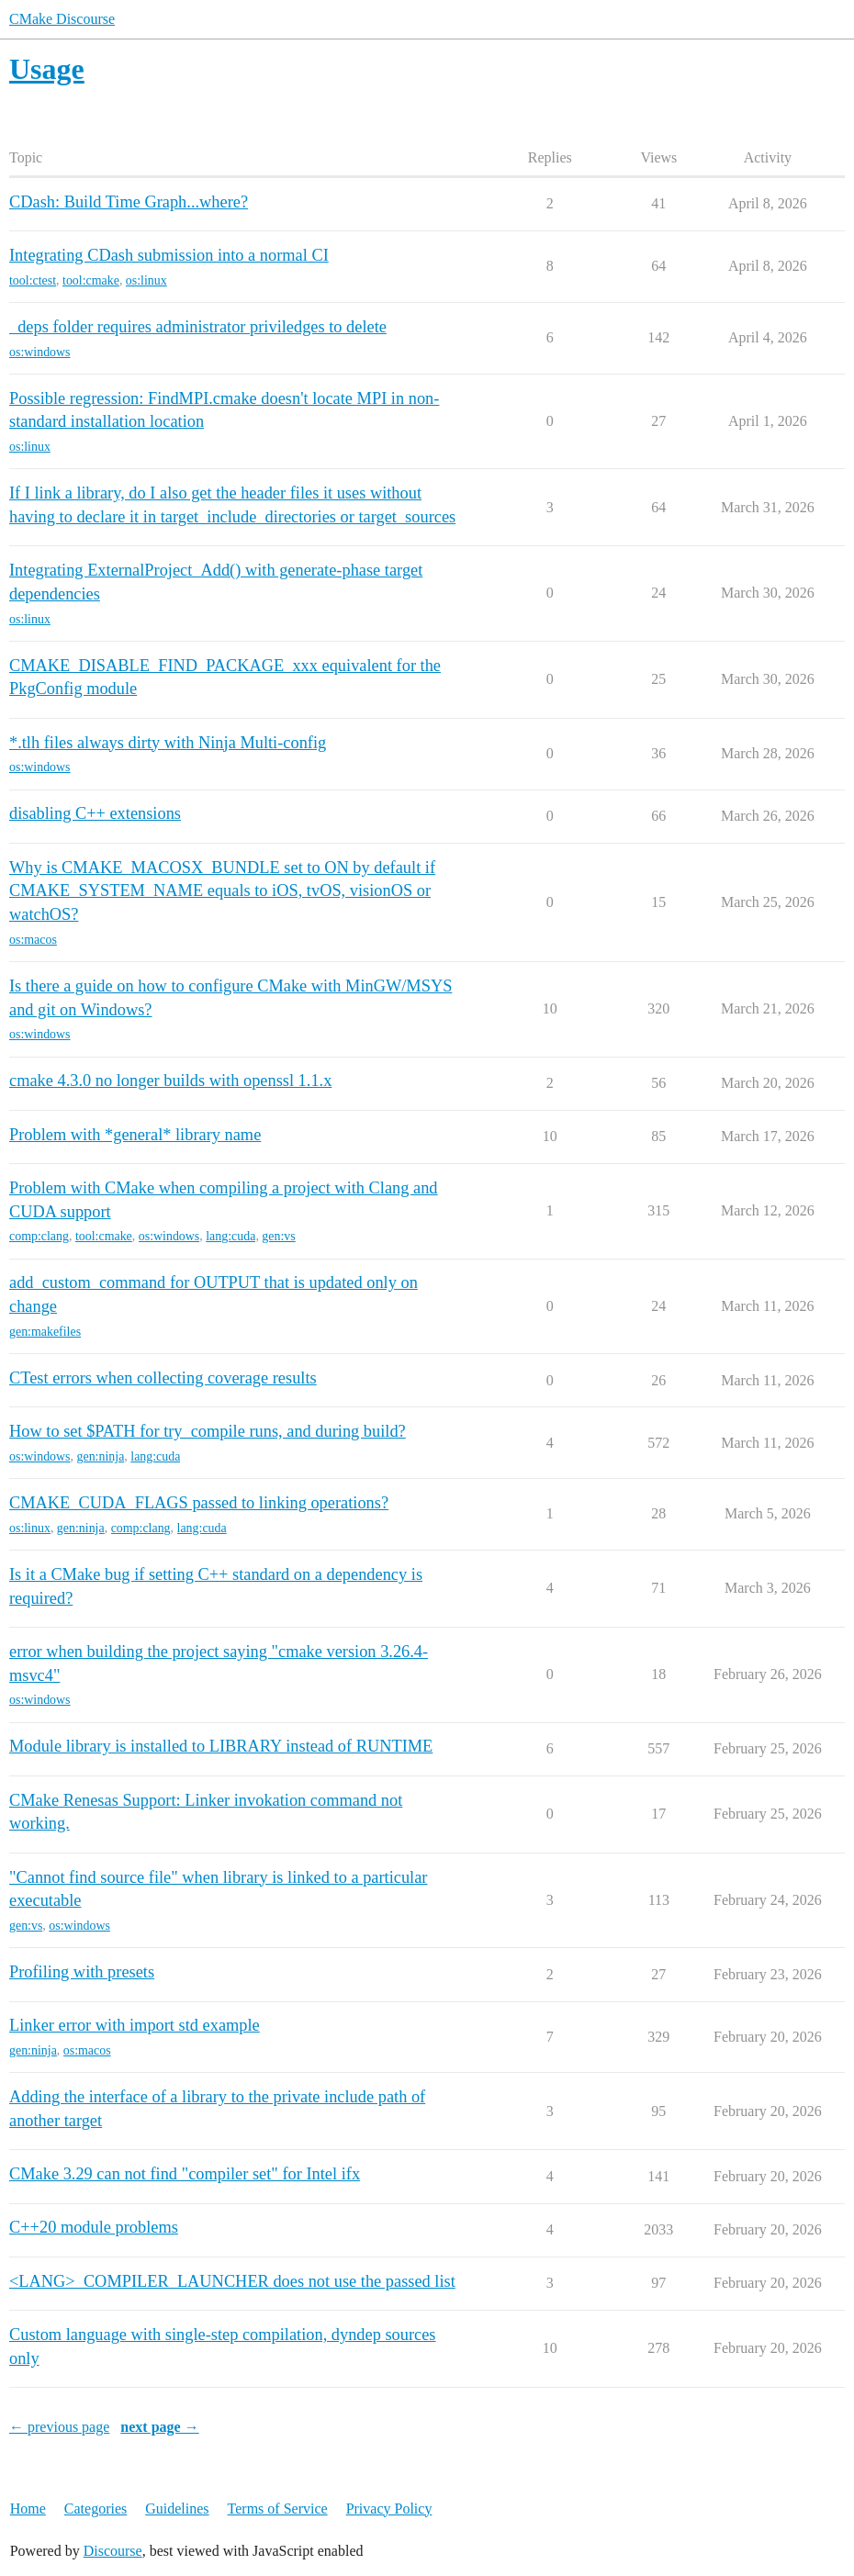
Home (28, 2508)
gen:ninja (101, 1456)
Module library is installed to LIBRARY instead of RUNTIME (221, 1746)
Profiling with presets (81, 1972)
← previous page (59, 2427)
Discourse (113, 2551)
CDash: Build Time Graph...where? (128, 202)
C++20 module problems (93, 2227)
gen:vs (278, 1236)
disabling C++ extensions (95, 813)
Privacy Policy (389, 2508)
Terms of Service (278, 2508)
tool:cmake (90, 280)
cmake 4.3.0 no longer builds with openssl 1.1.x (170, 1080)
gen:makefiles (45, 1331)
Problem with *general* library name (135, 1135)
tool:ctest (32, 280)
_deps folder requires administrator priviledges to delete (198, 327)
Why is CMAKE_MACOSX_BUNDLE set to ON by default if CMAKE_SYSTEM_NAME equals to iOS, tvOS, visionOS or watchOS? (222, 891)
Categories (95, 2508)
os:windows (40, 352)
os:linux (146, 280)
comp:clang (39, 1236)
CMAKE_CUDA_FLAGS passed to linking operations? (198, 1503)
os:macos (33, 939)
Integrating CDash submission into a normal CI (169, 255)
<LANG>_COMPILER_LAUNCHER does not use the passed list (232, 2281)
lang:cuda (230, 1236)
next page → (159, 2427)
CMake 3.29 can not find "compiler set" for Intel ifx (184, 2174)
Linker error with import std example (134, 2025)
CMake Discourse (62, 19)
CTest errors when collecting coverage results (163, 1378)
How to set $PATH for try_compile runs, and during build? (207, 1431)
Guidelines (176, 2508)
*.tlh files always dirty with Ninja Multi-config (167, 743)
